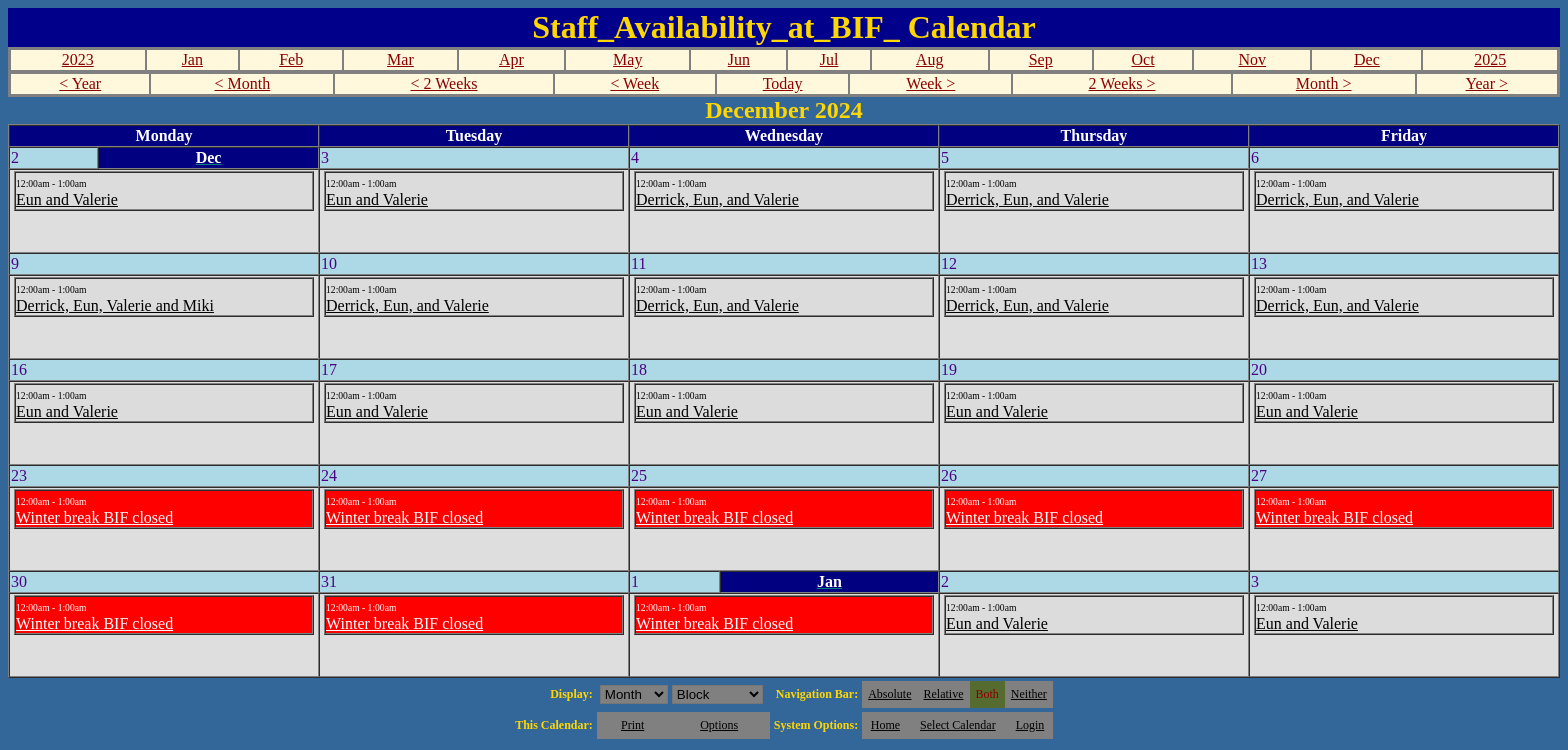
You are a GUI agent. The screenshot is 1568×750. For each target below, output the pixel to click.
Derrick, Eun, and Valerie (717, 199)
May (627, 59)
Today (783, 83)
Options (719, 725)
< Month (243, 83)
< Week (634, 83)
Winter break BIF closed (94, 517)
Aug (930, 59)
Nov (1253, 59)
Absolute (889, 694)
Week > (930, 83)
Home (885, 725)
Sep (1041, 59)
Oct (1142, 59)
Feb (291, 59)
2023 (78, 59)
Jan (192, 59)
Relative (944, 694)
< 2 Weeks (444, 83)
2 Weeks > (1122, 83)
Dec (1367, 59)
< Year (80, 83)
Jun (739, 59)
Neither (1029, 694)
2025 (1490, 59)
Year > (1487, 83)
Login (1030, 725)
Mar (400, 59)
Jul (829, 59)
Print (632, 725)
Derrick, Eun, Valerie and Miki (115, 305)
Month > (1324, 83)
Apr (511, 59)
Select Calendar (958, 725)
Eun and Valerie (67, 199)
